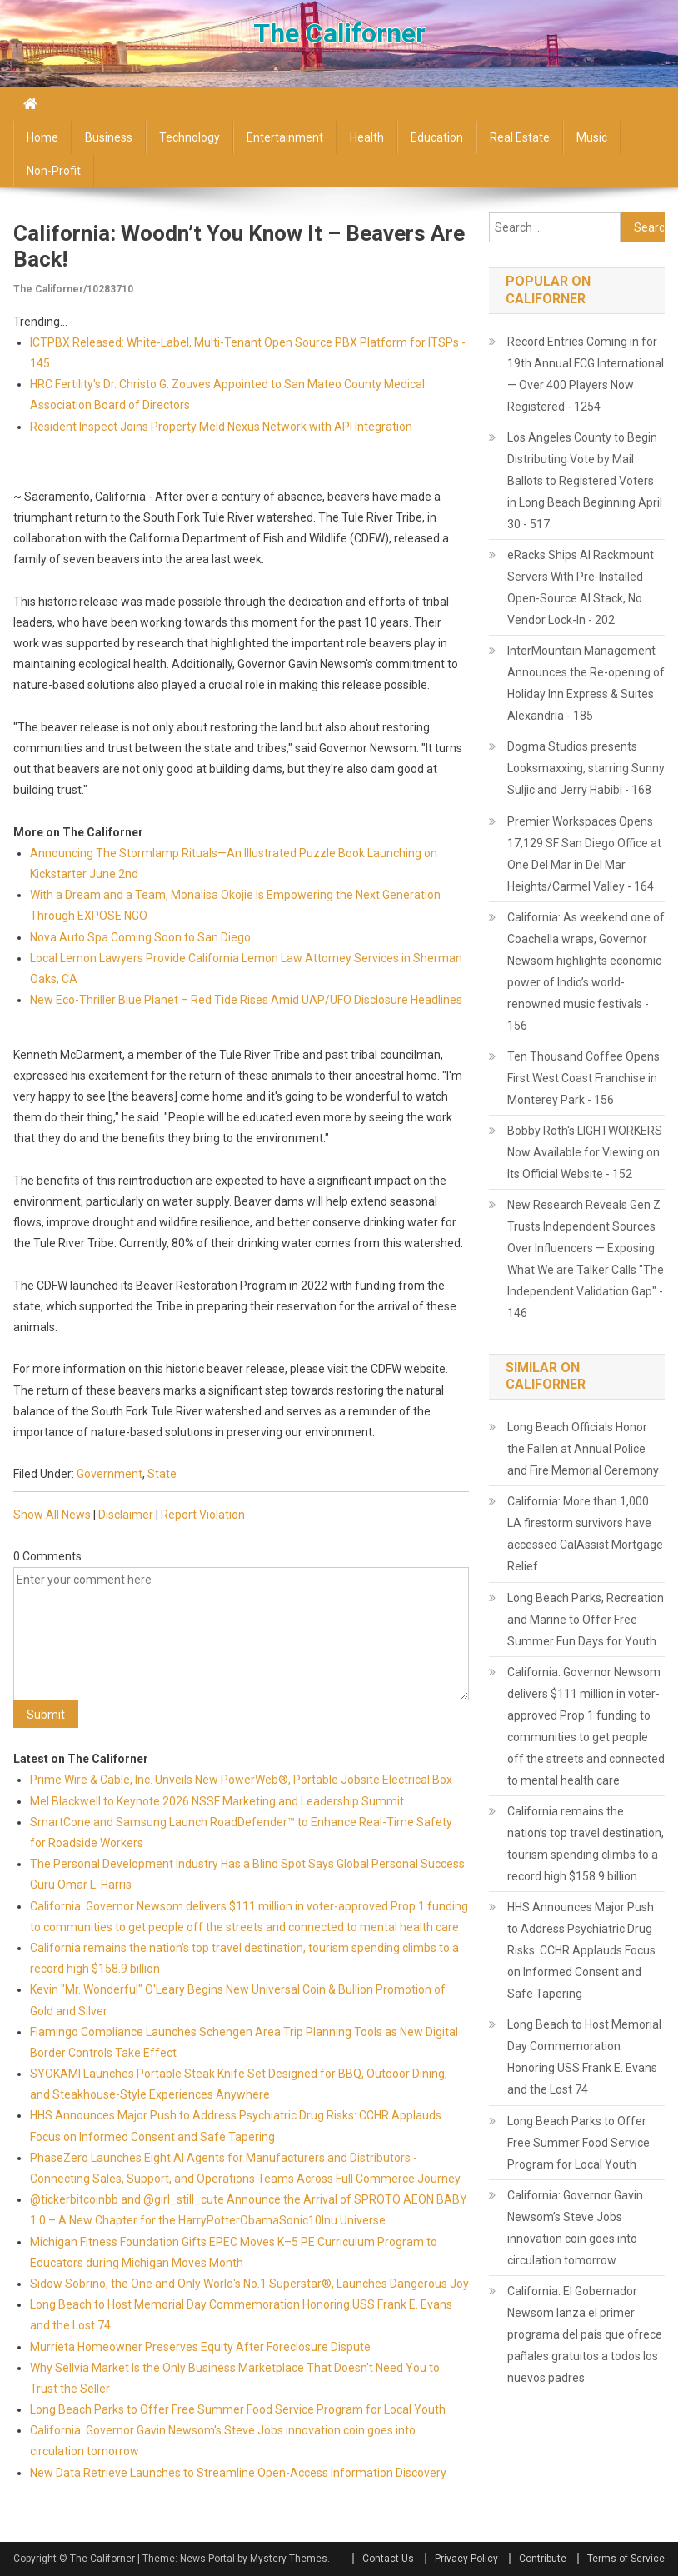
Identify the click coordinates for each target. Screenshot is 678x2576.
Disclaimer (125, 1514)
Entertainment (285, 137)
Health (367, 137)
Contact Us (388, 2558)
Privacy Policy (466, 2558)
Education (437, 137)
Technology (189, 137)
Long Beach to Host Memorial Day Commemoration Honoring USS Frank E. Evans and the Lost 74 (584, 2057)
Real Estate (520, 137)
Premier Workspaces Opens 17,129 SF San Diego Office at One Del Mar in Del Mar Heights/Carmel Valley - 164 (584, 854)
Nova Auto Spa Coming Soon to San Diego (140, 937)
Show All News (52, 1514)
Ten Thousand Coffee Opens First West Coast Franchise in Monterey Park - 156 (583, 1078)
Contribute (542, 2558)
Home (42, 137)
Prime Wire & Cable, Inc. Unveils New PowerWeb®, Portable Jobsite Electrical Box (241, 1779)
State (162, 1473)
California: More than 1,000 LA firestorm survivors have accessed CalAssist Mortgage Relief (585, 1534)
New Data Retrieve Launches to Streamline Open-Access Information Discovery (238, 2472)
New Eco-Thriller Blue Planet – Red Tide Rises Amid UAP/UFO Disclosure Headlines (246, 999)
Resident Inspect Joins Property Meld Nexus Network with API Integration (221, 426)
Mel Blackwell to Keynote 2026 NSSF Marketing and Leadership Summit (217, 1801)
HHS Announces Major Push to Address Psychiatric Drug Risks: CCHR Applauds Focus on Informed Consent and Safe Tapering (581, 1950)
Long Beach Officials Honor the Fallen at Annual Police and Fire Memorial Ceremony (583, 1448)
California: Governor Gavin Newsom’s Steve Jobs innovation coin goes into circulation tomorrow (575, 2228)
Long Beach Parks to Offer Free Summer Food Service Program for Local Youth (238, 2409)
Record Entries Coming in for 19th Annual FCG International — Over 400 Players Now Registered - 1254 (585, 374)
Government (109, 1473)
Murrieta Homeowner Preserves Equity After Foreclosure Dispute (200, 2347)
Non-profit (54, 170)
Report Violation (203, 1514)
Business (108, 137)
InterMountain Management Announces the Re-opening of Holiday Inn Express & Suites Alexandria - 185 (586, 683)
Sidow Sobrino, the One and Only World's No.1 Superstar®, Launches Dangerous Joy (249, 2283)
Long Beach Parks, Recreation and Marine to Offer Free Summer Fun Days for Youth (585, 1619)
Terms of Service (626, 2558)
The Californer (339, 33)
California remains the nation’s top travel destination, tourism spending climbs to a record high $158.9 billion (585, 1844)
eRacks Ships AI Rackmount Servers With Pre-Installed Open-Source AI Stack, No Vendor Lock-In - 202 (580, 587)
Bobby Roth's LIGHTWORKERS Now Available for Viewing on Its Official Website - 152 (584, 1152)
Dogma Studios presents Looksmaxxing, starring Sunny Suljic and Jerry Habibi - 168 (586, 768)
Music (591, 137)
